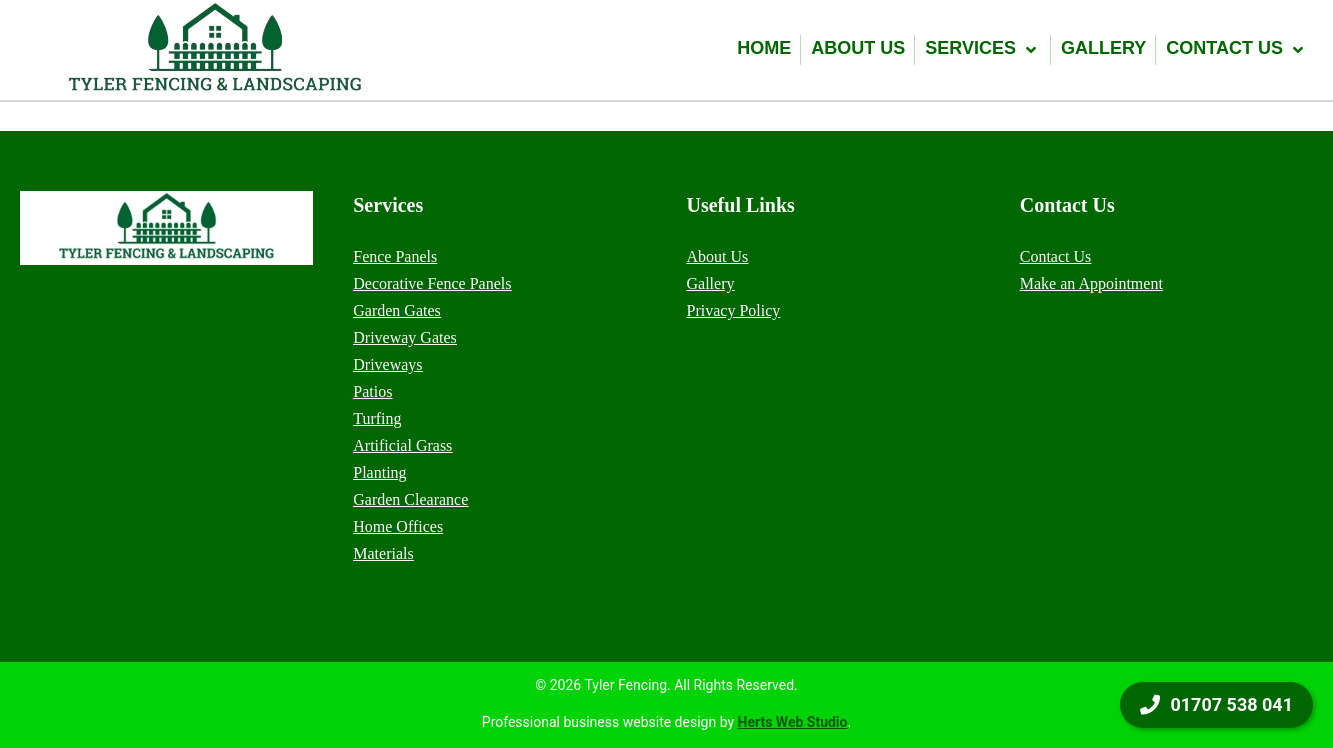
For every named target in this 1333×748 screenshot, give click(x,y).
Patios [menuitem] (372, 391)
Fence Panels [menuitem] (395, 256)
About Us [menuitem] (718, 256)
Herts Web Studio (793, 722)
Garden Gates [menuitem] (397, 310)
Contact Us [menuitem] (1056, 256)
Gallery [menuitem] (711, 283)
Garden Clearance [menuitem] (410, 499)
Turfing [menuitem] (377, 418)
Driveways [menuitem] (387, 364)
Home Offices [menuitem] (398, 526)
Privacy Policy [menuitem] (734, 310)
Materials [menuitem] (383, 553)
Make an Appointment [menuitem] (1091, 283)
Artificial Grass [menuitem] (402, 445)
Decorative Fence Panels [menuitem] (432, 283)
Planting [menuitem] (379, 472)
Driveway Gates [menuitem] (405, 337)
